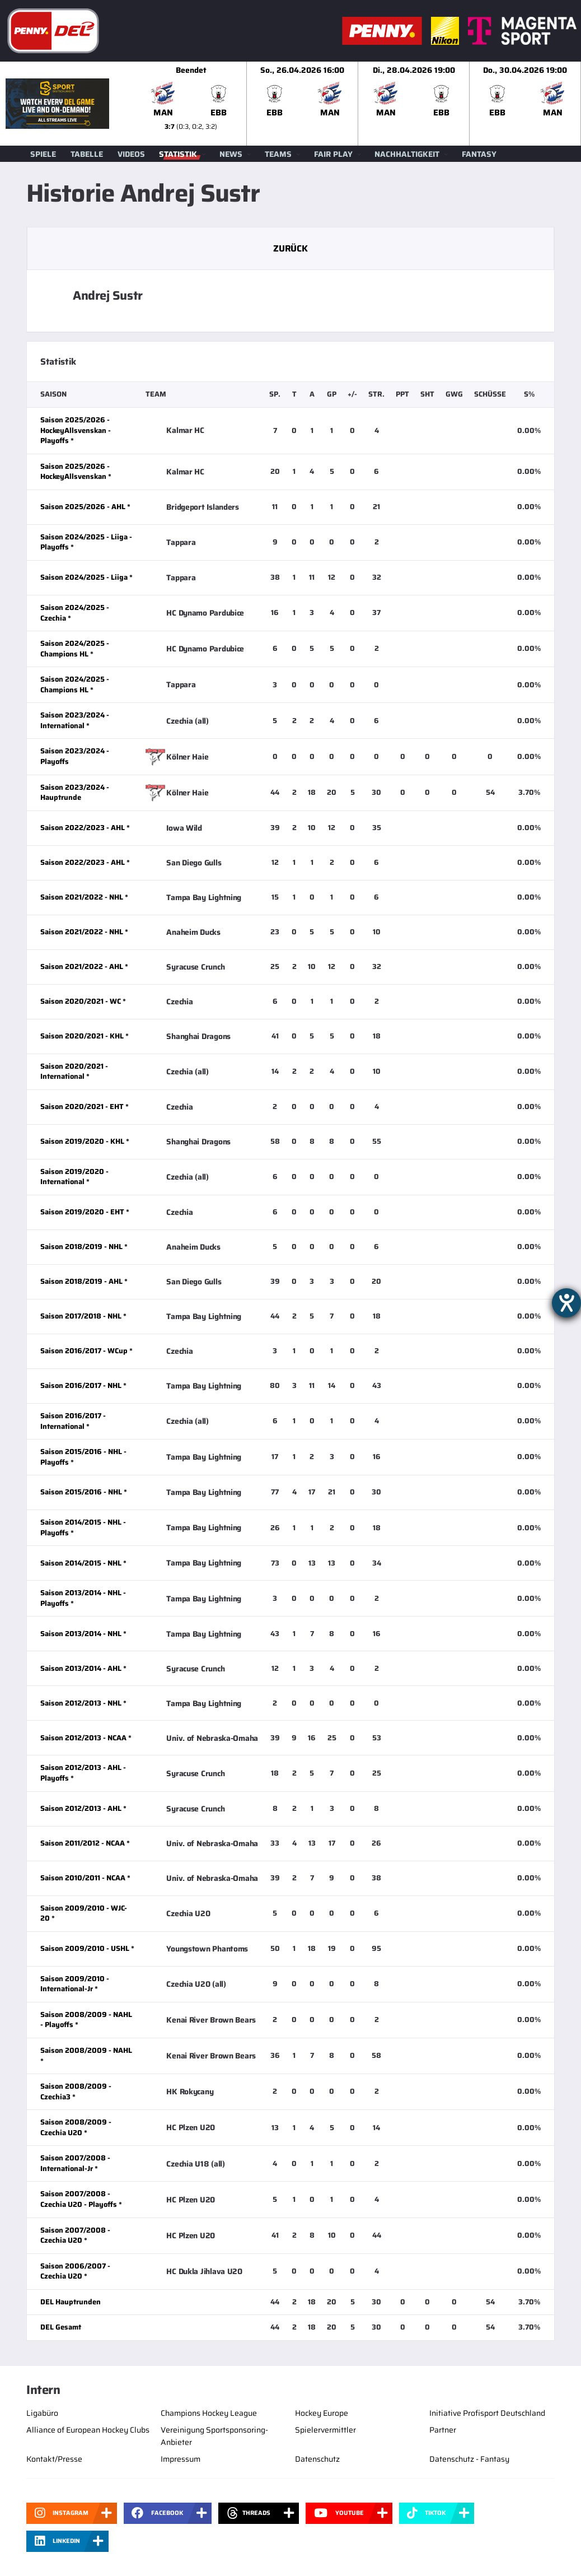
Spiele (43, 154)
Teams (278, 154)
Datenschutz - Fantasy (469, 2459)
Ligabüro (42, 2413)
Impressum (180, 2459)
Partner (442, 2430)
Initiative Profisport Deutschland (487, 2413)
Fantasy (479, 154)
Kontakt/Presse (54, 2459)
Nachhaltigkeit (406, 154)
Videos (131, 154)
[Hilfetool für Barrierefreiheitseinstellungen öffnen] (566, 1302)
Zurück (290, 248)
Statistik (178, 154)
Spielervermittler (325, 2430)
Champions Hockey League (209, 2413)
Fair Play (333, 154)
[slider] (358, 104)
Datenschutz (317, 2459)
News (230, 154)
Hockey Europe (321, 2413)
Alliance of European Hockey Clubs (87, 2430)
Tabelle (87, 154)
